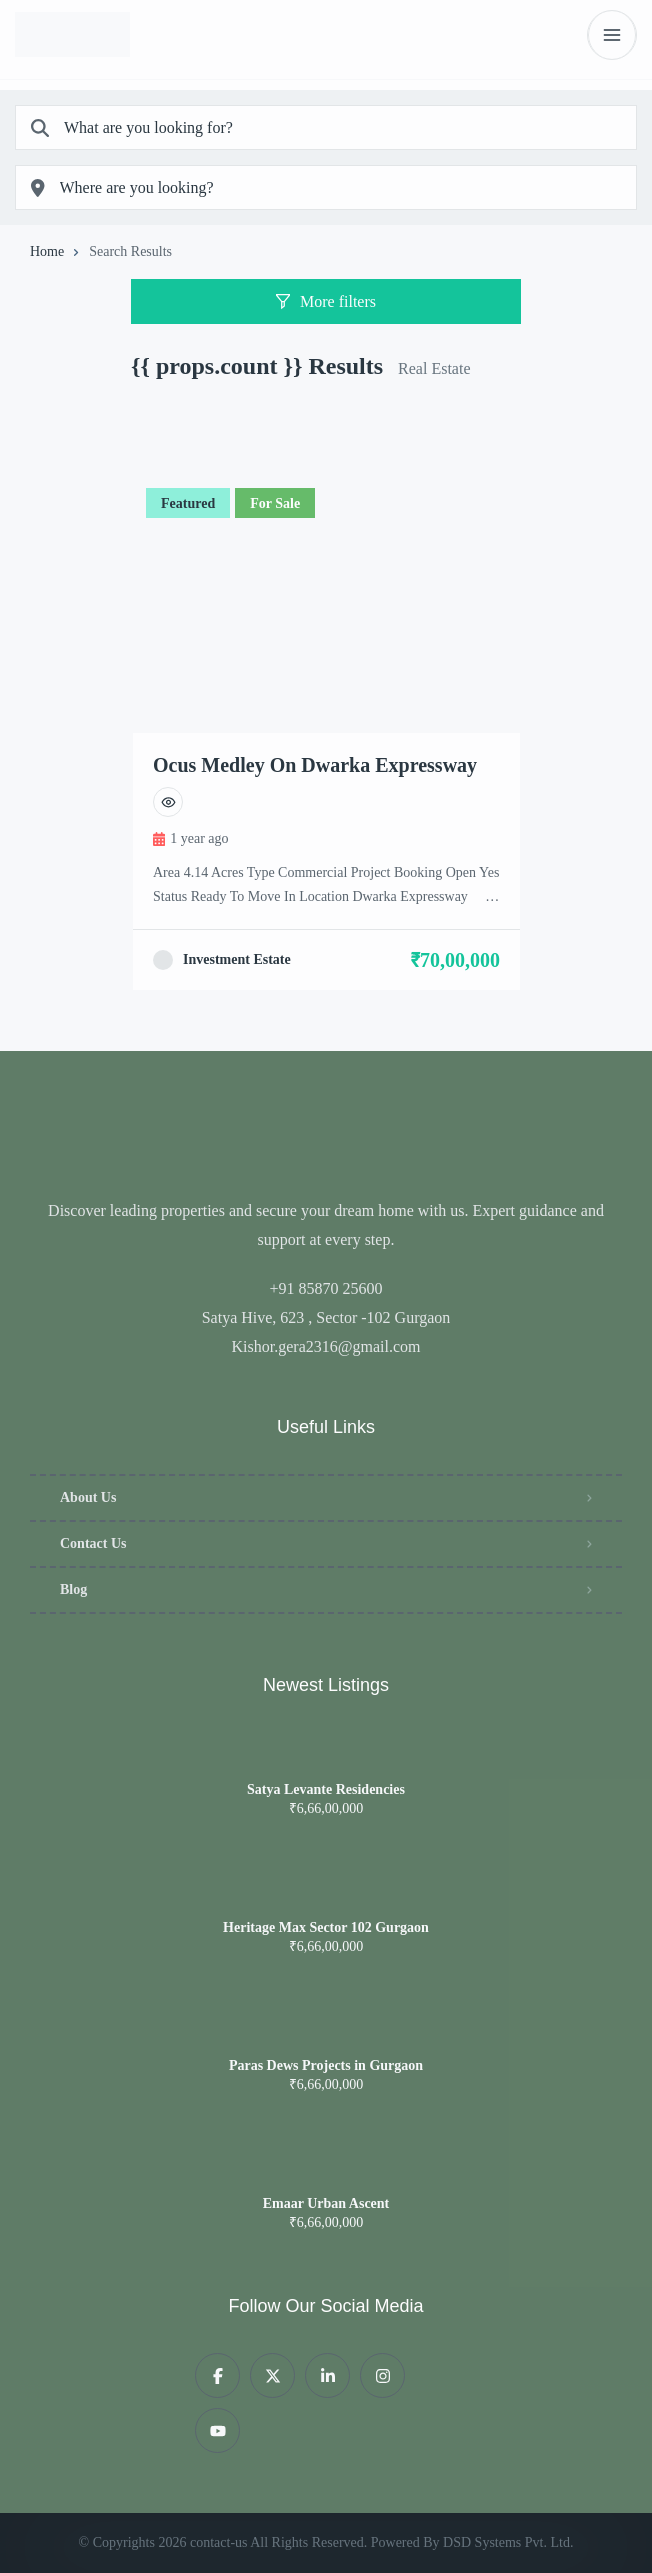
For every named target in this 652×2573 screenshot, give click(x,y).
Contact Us (93, 1543)
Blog (73, 1589)
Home (47, 252)
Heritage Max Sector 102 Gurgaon (326, 1928)
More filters (326, 301)
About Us (88, 1497)
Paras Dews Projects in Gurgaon (326, 2066)
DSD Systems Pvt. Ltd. (508, 2542)
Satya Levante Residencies (326, 1790)
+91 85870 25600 (325, 1288)
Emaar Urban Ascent (326, 2204)
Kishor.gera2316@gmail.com (326, 1346)
